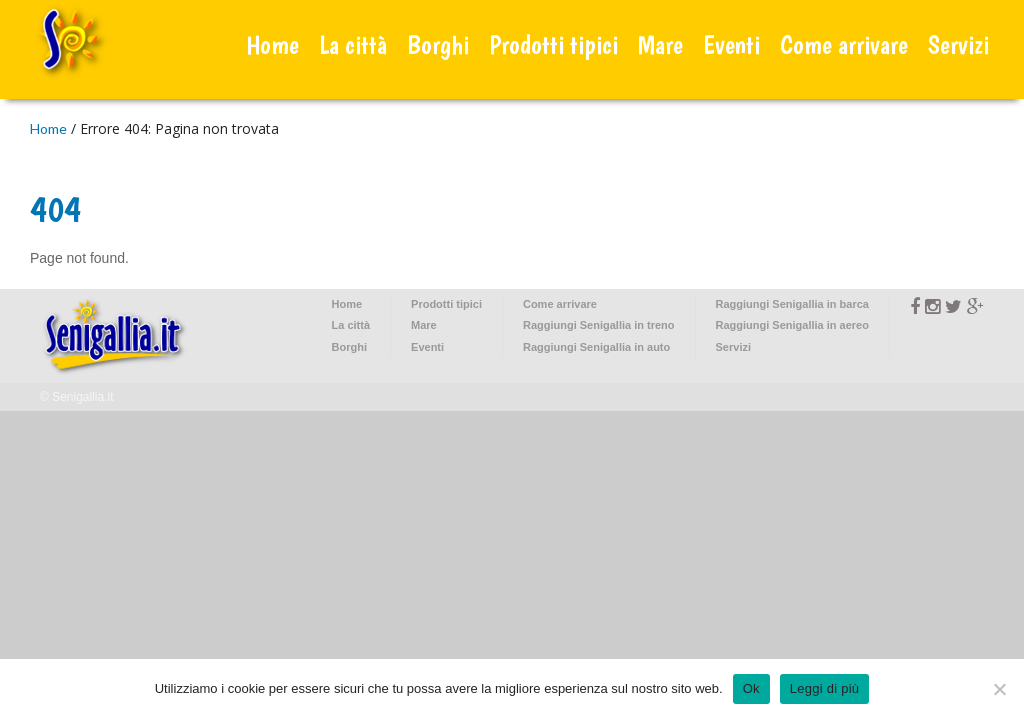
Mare (660, 44)
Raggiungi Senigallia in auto (596, 347)
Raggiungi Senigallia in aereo (792, 325)
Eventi (731, 44)
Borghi (438, 44)
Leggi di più (825, 688)
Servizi (958, 44)
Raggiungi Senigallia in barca (792, 304)
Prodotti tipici (553, 44)
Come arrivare (844, 44)
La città (353, 44)
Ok (751, 688)
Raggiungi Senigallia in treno (599, 325)
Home (272, 44)
